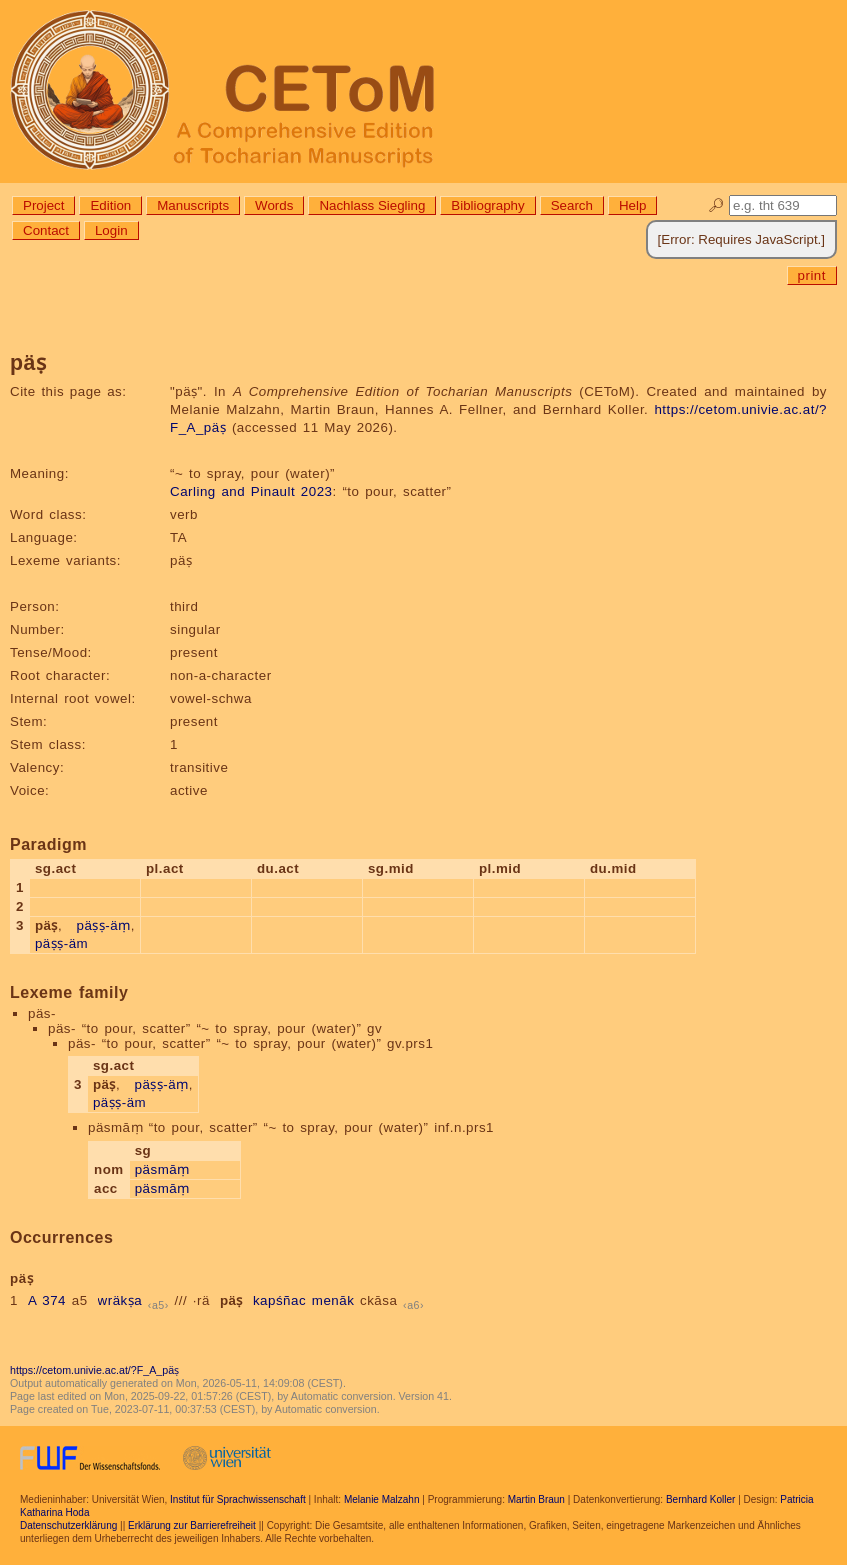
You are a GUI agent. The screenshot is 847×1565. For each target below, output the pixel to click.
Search (572, 205)
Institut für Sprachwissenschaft (238, 1499)
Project (43, 205)
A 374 (47, 1300)
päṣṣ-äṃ (104, 925)
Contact (46, 230)
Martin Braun (536, 1499)
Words (274, 205)
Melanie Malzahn (382, 1499)
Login (111, 230)
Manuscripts (193, 205)
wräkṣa (120, 1300)
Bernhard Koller (700, 1499)
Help (632, 205)
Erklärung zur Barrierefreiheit (192, 1525)
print (812, 275)
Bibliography (487, 205)
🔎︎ (716, 205)
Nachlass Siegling (372, 205)
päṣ (231, 1300)
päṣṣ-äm (61, 943)
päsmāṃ (162, 1169)
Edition (110, 205)
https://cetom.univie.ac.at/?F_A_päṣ (94, 1370)
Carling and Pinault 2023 (251, 491)
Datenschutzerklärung (68, 1525)
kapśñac (279, 1300)
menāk (333, 1300)
